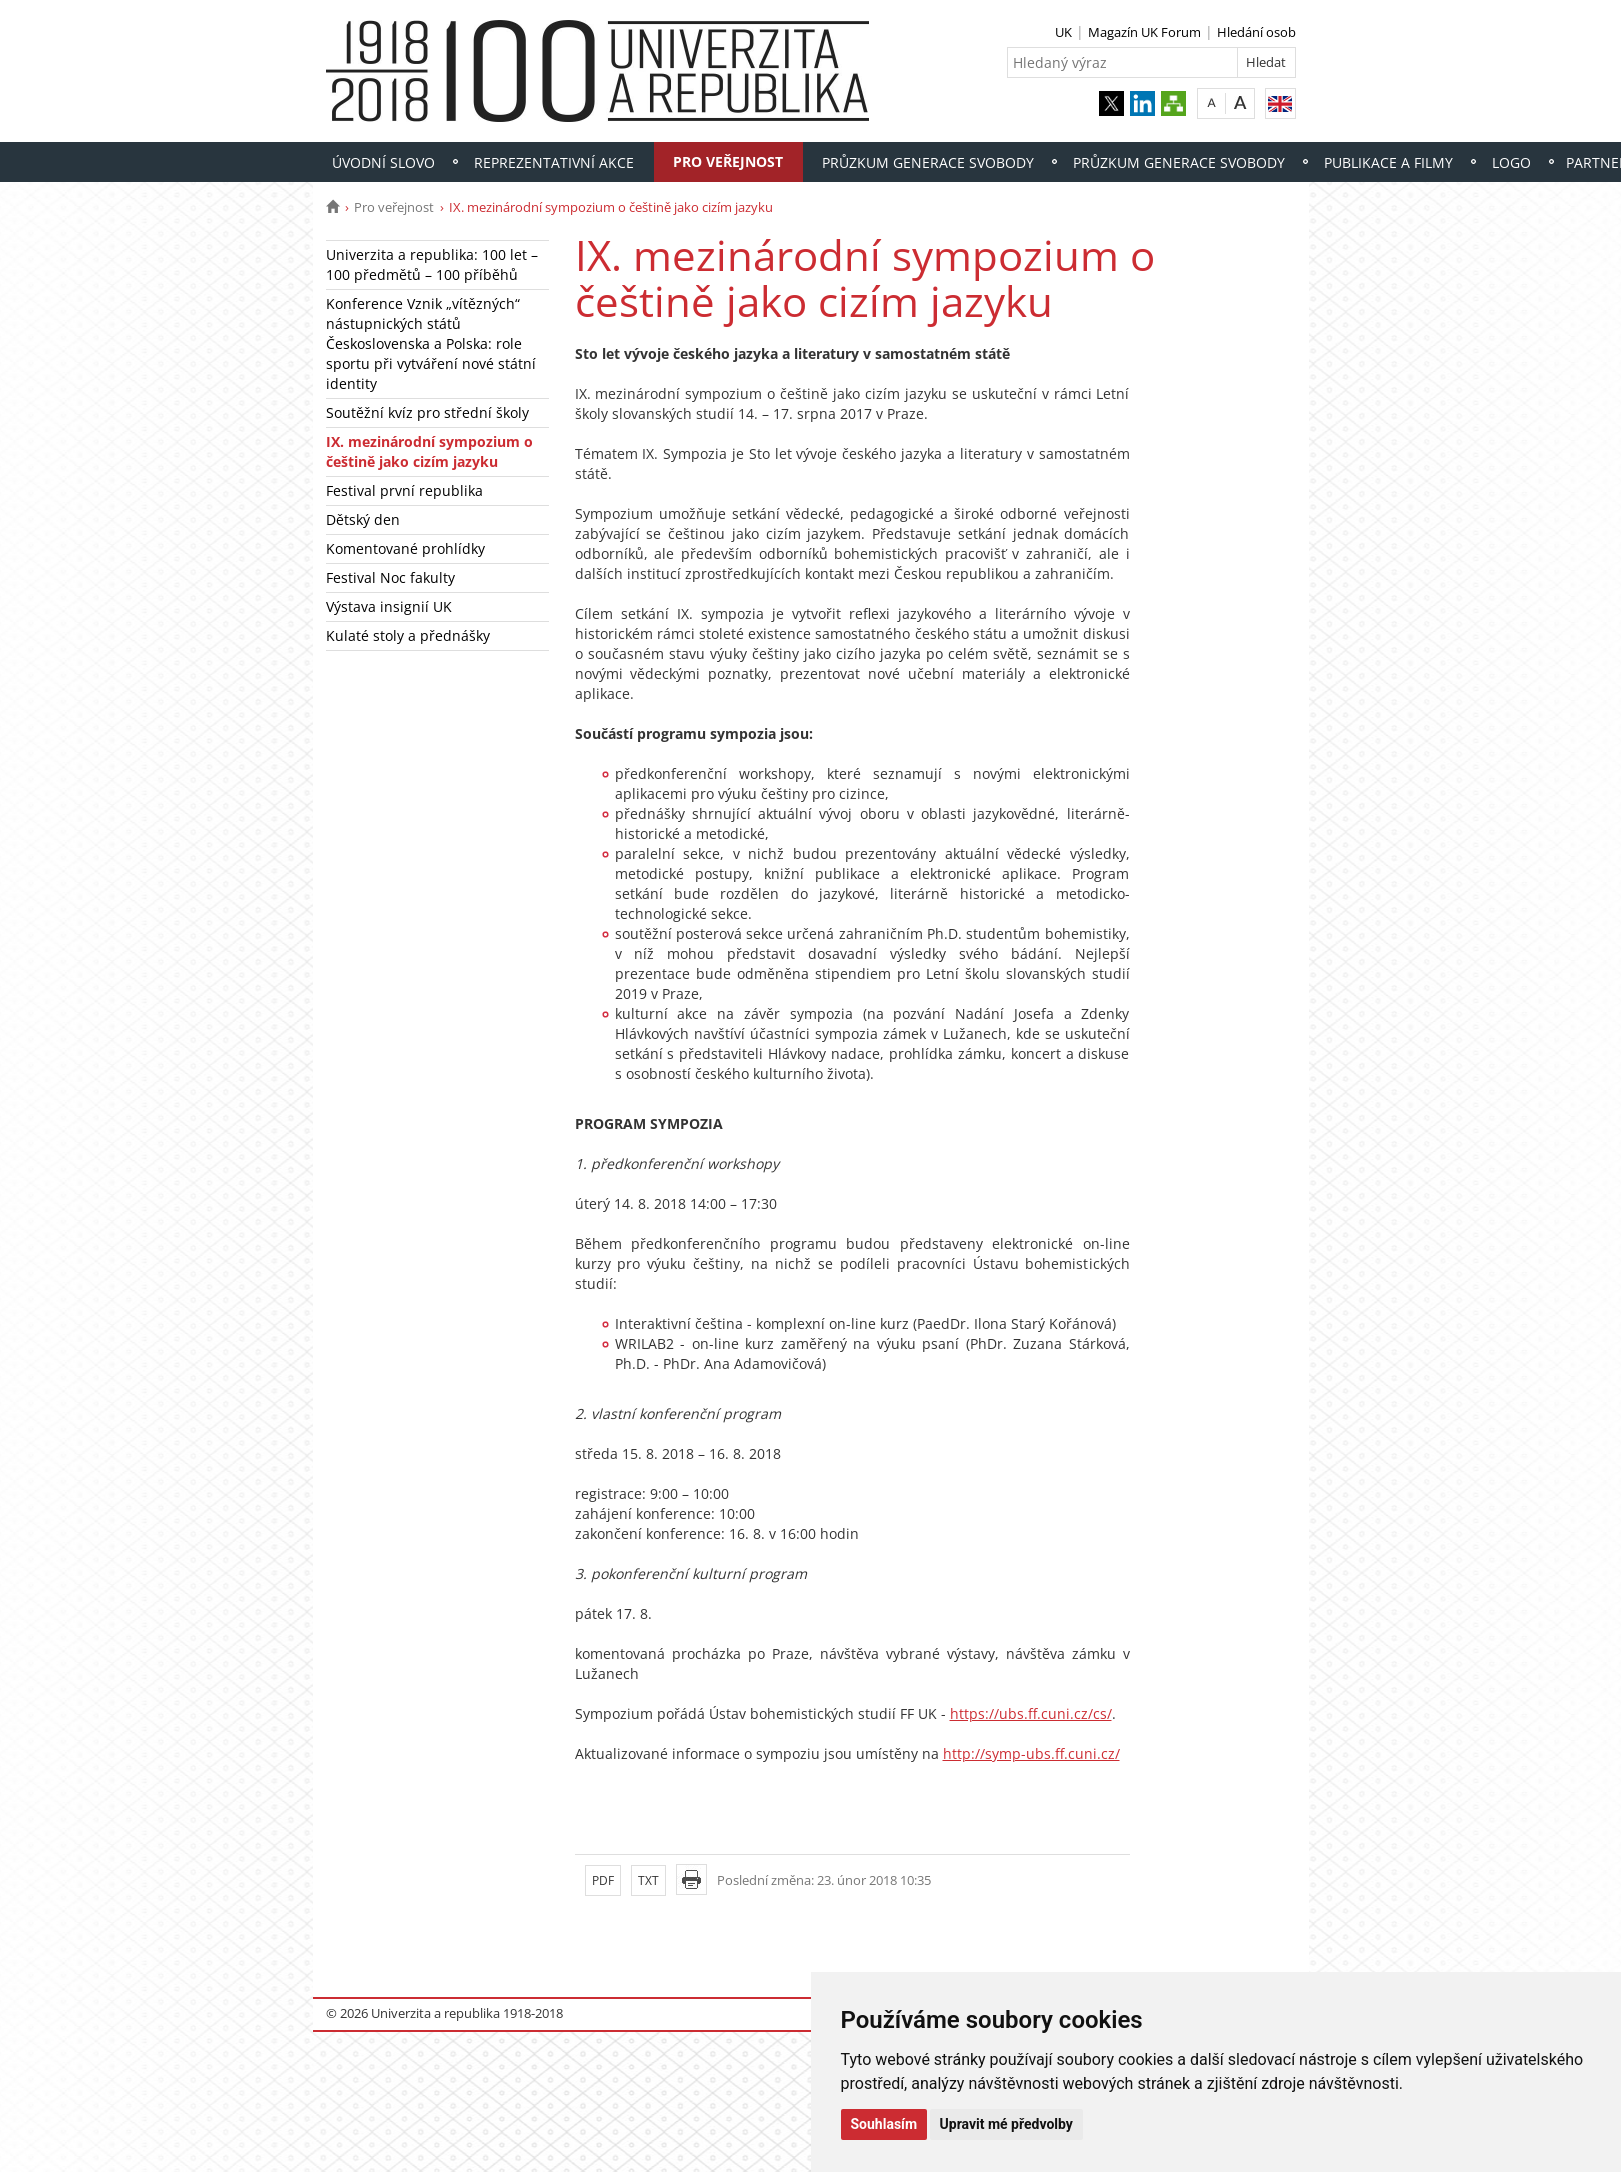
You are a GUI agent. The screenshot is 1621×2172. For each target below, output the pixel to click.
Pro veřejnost (728, 161)
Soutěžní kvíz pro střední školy (427, 412)
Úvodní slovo (383, 162)
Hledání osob (1256, 32)
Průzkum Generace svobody (928, 162)
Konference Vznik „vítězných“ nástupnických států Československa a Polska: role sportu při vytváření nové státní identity (431, 343)
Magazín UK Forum (1144, 32)
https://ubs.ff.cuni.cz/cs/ (1031, 1713)
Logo (1511, 162)
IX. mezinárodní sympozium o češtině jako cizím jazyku (429, 451)
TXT (648, 1880)
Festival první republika (404, 490)
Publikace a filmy (1388, 162)
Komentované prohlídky (405, 548)
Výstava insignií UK (389, 606)
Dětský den (363, 519)
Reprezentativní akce (554, 162)
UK (1063, 32)
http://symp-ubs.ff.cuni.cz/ (1031, 1753)
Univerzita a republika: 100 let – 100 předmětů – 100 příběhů (432, 264)
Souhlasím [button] (884, 2124)
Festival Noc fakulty (390, 577)
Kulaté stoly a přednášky (408, 635)
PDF (603, 1880)
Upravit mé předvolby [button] (1006, 2124)
